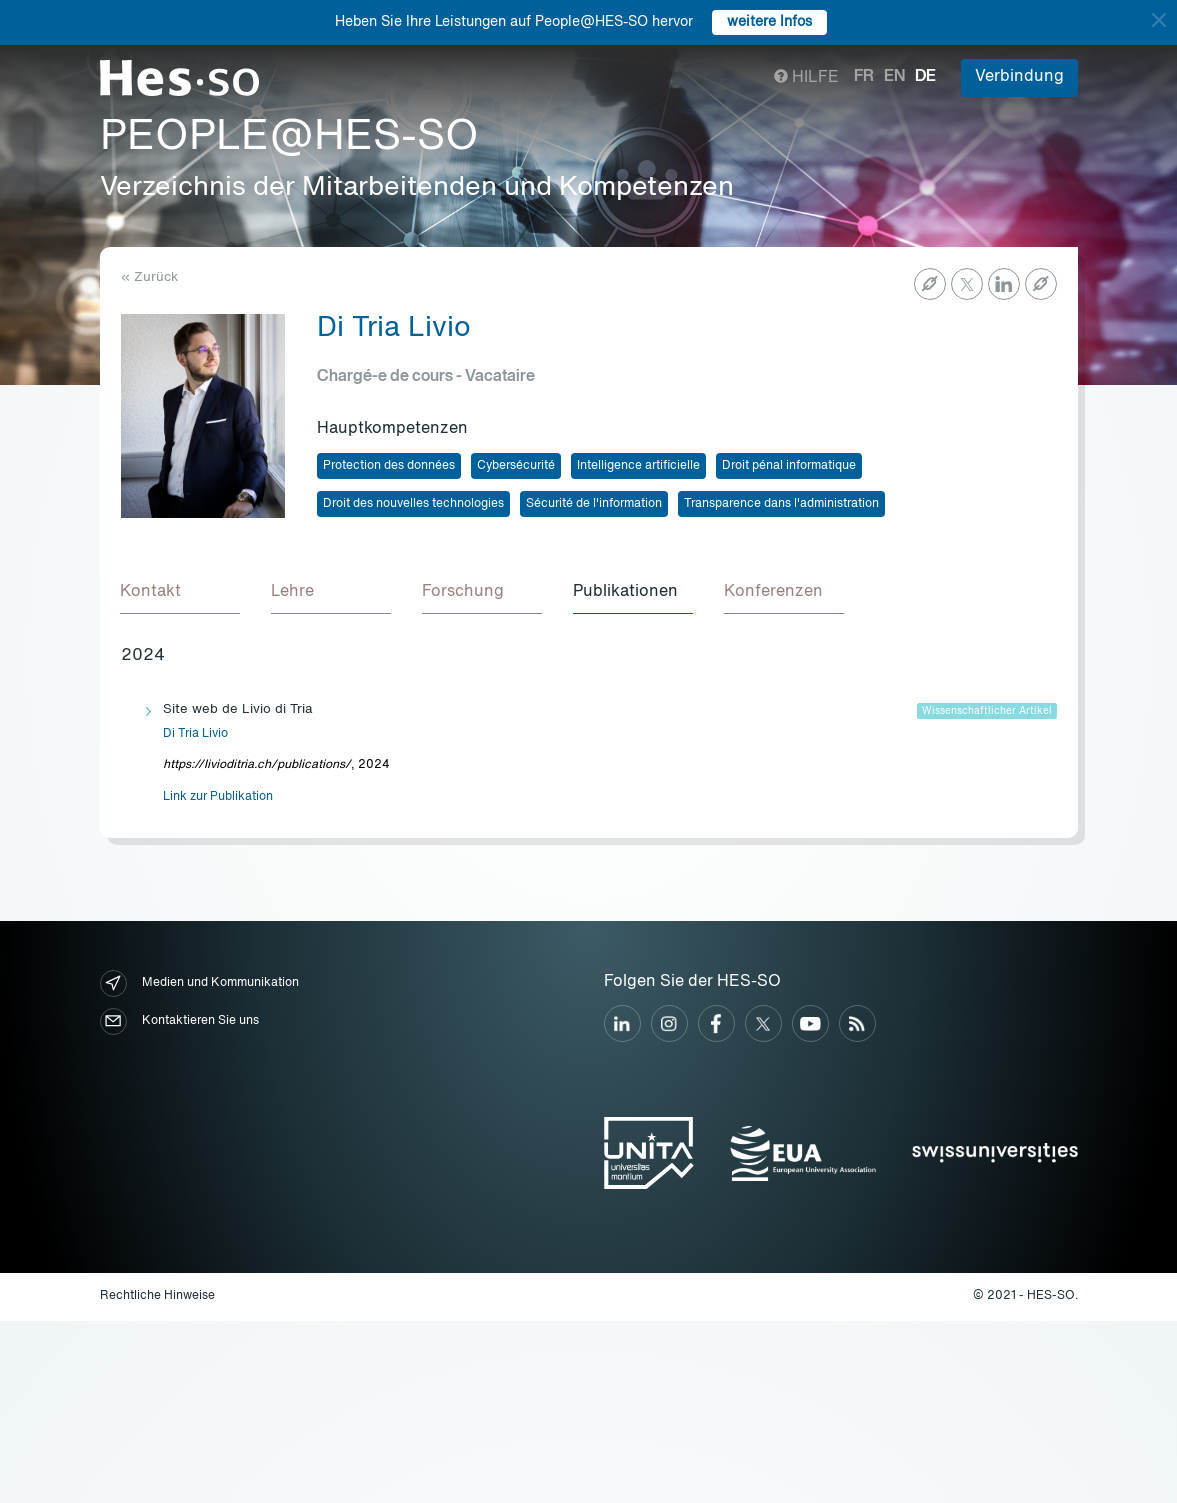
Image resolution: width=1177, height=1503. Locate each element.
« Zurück (149, 277)
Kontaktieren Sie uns (179, 1022)
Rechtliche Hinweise (157, 1297)
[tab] (181, 594)
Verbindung (1019, 77)
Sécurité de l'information (594, 504)
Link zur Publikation (218, 798)
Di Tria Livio (195, 735)
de (925, 77)
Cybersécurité (516, 466)
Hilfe (806, 78)
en (894, 77)
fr (864, 77)
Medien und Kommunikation (199, 984)
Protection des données (389, 466)
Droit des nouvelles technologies (413, 504)
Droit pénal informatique (789, 466)
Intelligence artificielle (638, 466)
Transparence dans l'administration (781, 504)
